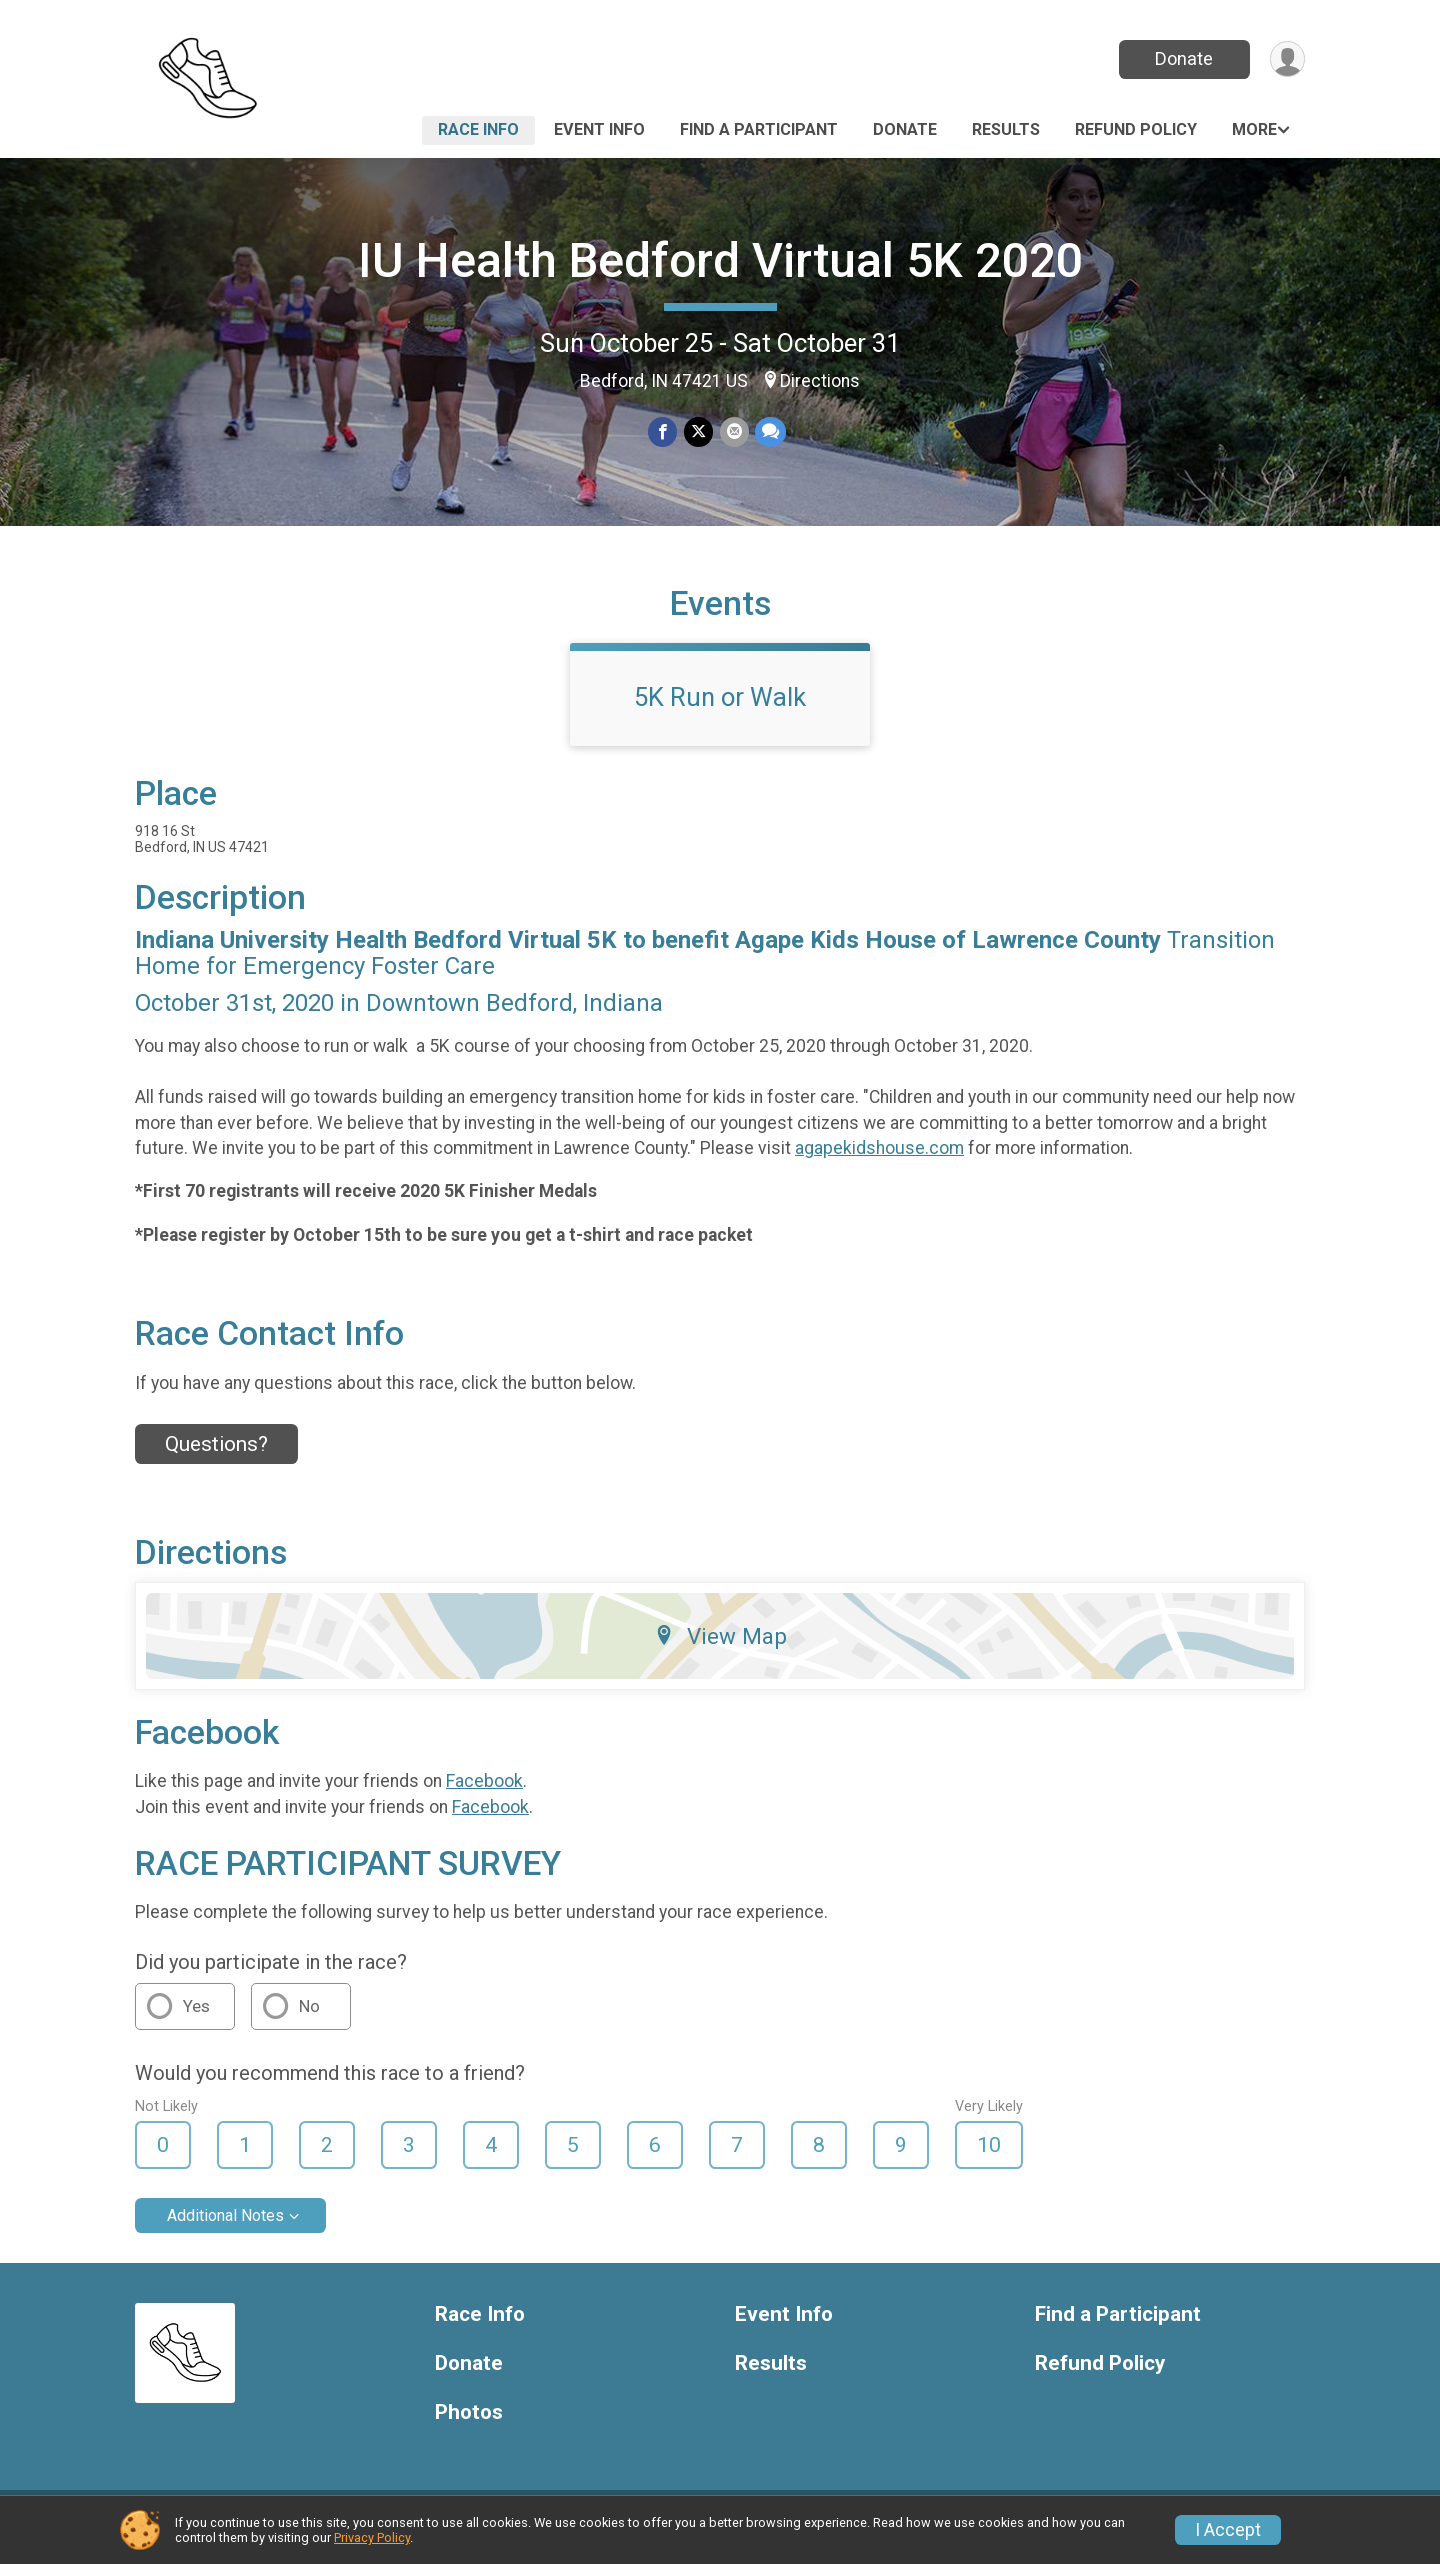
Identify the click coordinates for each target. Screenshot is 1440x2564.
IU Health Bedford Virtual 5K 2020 (720, 260)
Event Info (599, 129)
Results (1006, 129)
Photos (469, 2424)
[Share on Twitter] (698, 432)
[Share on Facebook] (663, 432)
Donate (1183, 58)
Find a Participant (759, 129)
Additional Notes (225, 2227)
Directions (820, 381)
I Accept (1228, 2530)
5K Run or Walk (720, 709)
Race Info (478, 129)
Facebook (484, 1794)
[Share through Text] (769, 432)
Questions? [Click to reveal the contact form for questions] (216, 1457)
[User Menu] (1286, 59)
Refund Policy (1136, 129)
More (1254, 129)
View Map (720, 1648)
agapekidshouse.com (879, 1160)
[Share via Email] (733, 432)
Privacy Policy (372, 2537)
